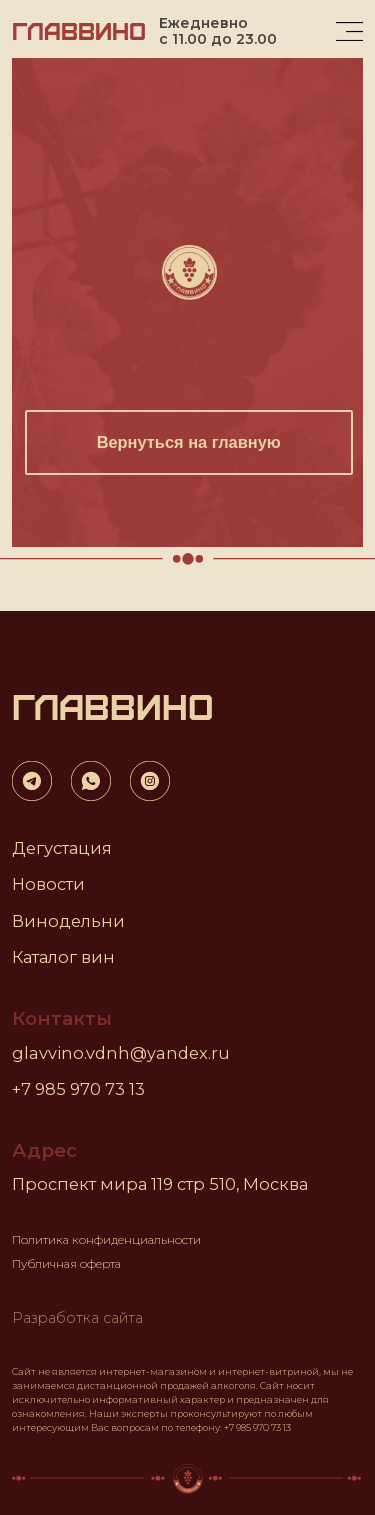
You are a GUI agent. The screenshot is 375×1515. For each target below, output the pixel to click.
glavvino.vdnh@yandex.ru (121, 1053)
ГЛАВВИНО (79, 30)
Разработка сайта (77, 1318)
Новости (48, 884)
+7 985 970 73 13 (78, 1089)
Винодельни (68, 921)
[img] (349, 31)
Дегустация (62, 848)
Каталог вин (63, 957)
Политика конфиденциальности (106, 1240)
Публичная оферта (66, 1264)
